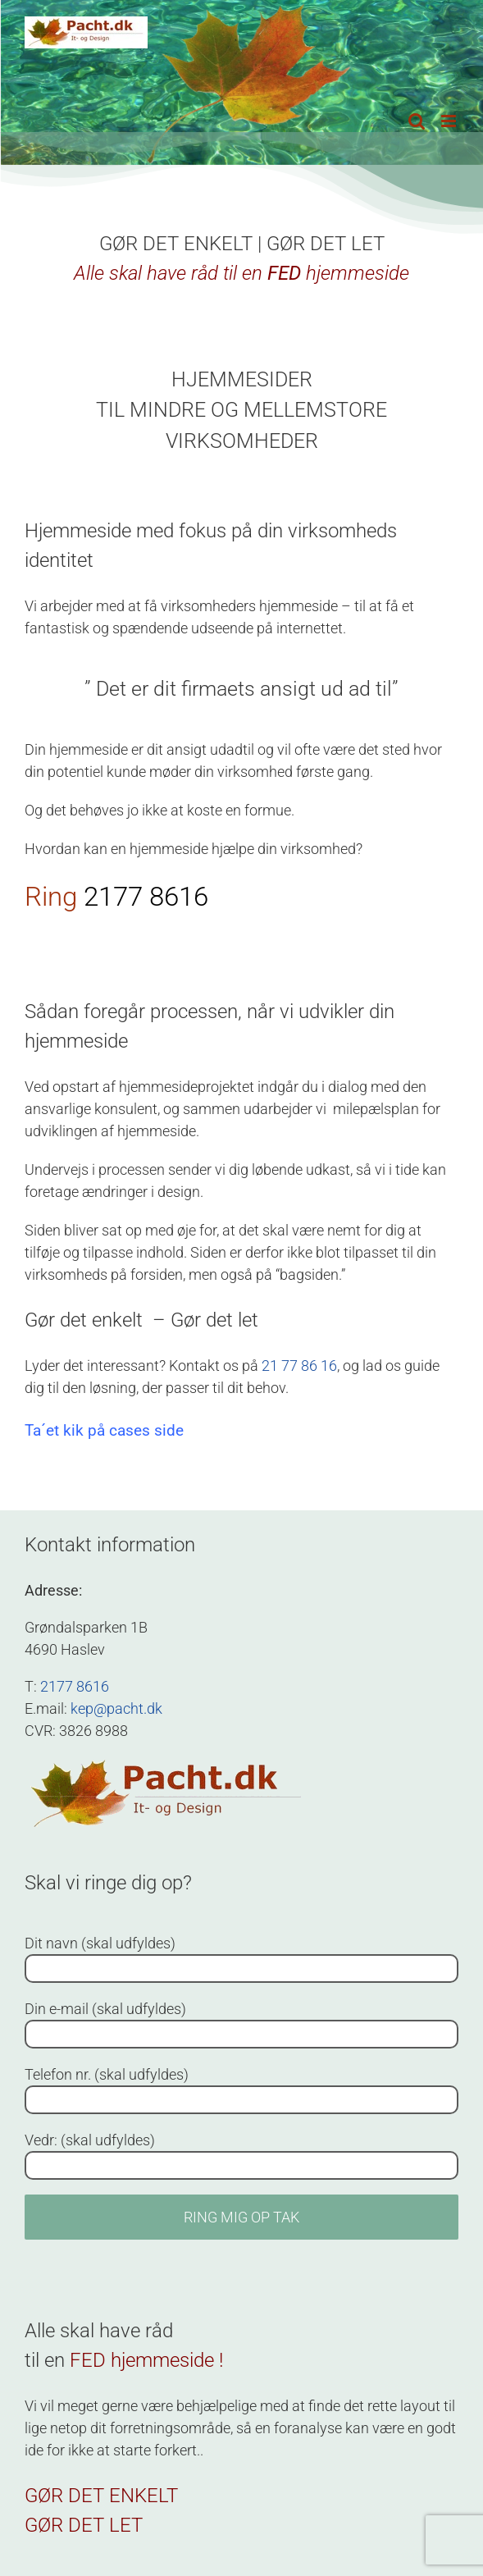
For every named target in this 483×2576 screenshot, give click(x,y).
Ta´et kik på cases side (104, 1430)
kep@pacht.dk (116, 1708)
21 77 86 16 (299, 1365)
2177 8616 (146, 896)
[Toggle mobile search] (416, 121)
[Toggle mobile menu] (449, 121)
